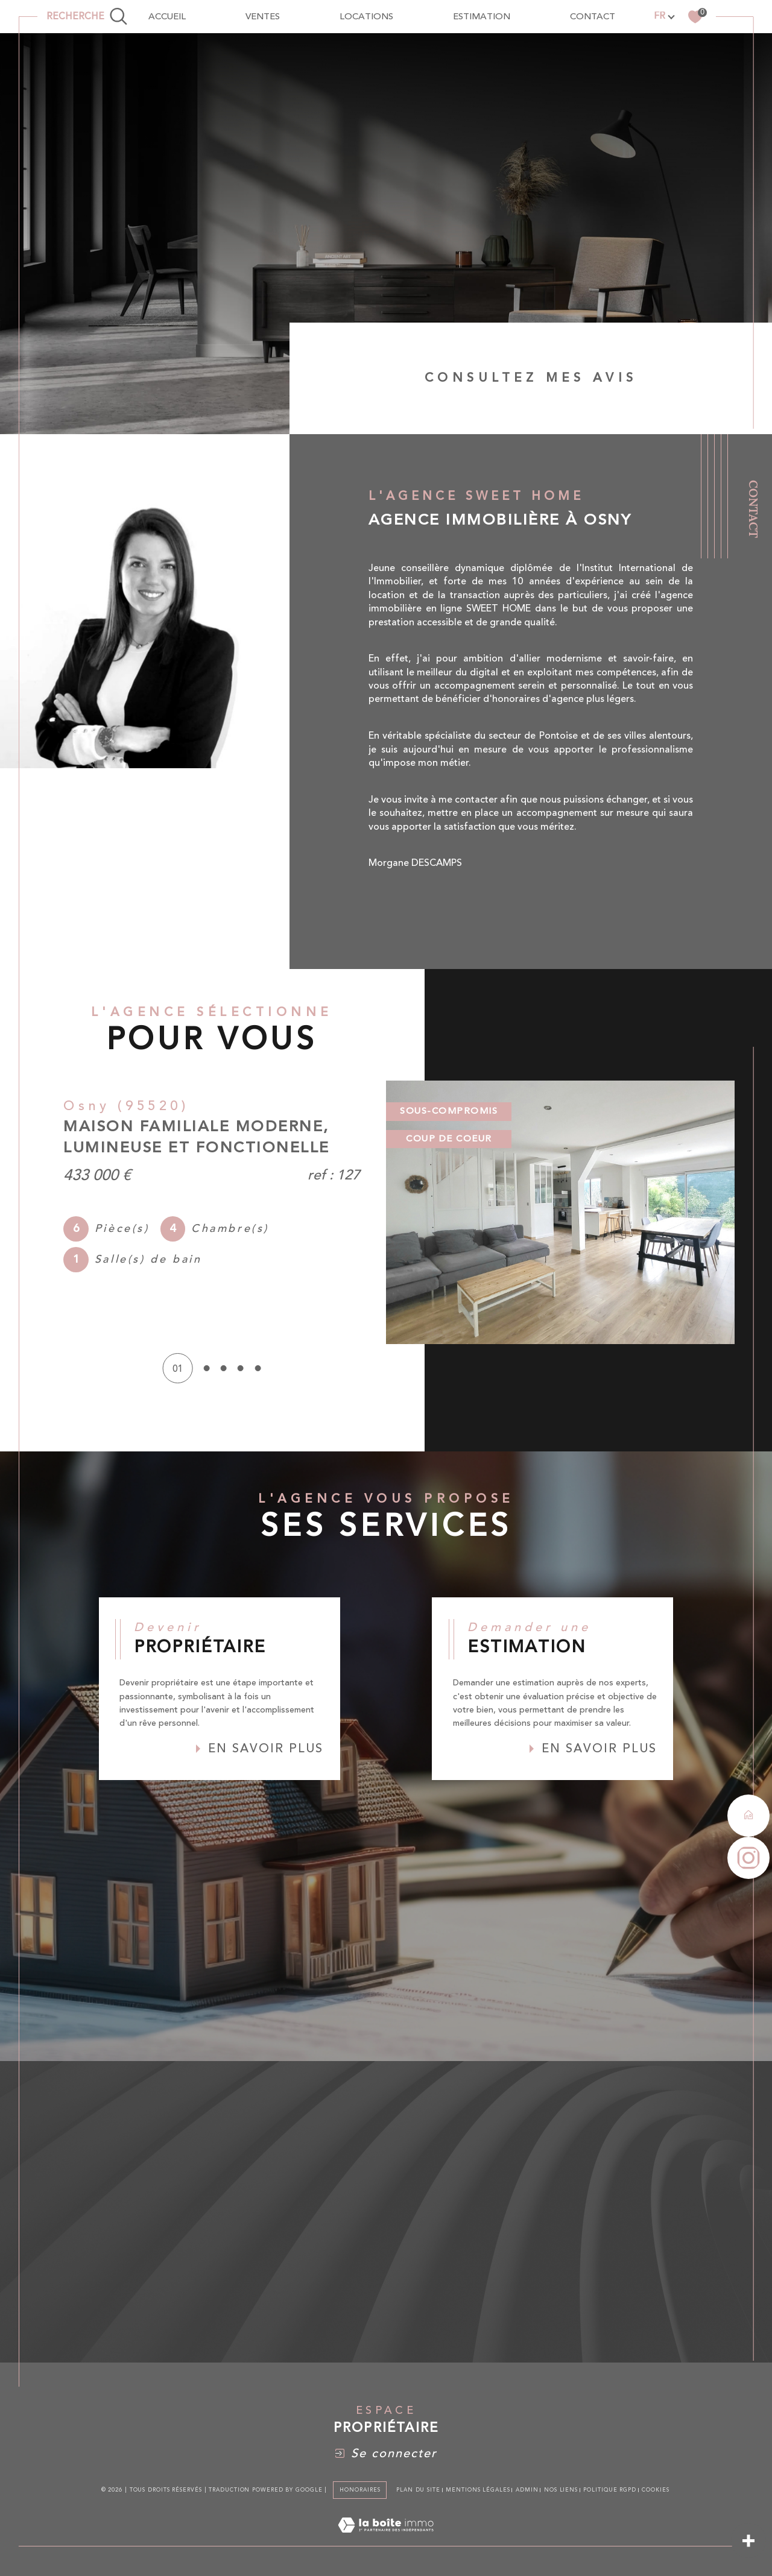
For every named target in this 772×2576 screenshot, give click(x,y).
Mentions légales (478, 2490)
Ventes (262, 17)
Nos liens (561, 2490)
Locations (366, 17)
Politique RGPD (609, 2490)
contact (592, 17)
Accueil (167, 17)
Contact (753, 509)
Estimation (481, 17)
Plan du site (418, 2490)
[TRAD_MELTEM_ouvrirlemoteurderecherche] (87, 16)
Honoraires (360, 2490)
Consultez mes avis (531, 378)
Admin (527, 2490)
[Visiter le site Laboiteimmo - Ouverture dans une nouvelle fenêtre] (385, 2538)
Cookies (655, 2490)
